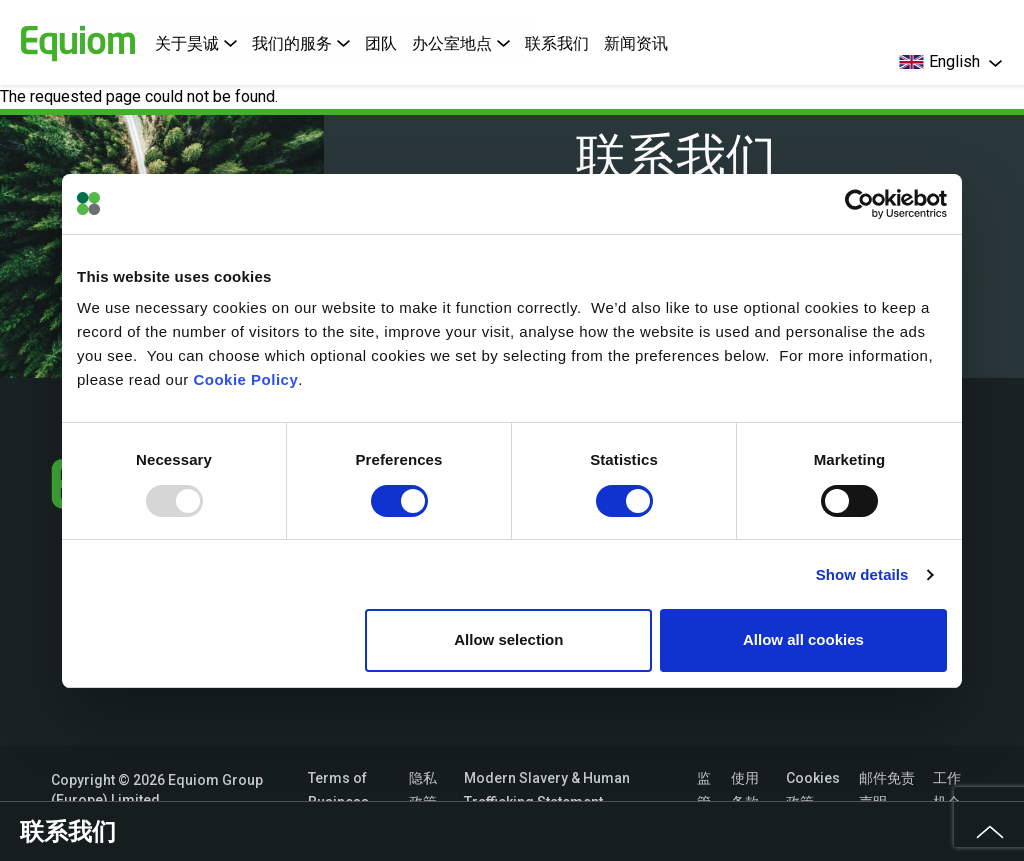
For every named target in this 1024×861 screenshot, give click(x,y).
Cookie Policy (245, 379)
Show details (862, 574)
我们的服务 (301, 43)
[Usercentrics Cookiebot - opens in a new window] (859, 204)
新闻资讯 (636, 43)
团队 (381, 43)
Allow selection (508, 639)
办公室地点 (461, 43)
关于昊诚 (196, 43)
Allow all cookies (803, 639)
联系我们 (557, 43)
